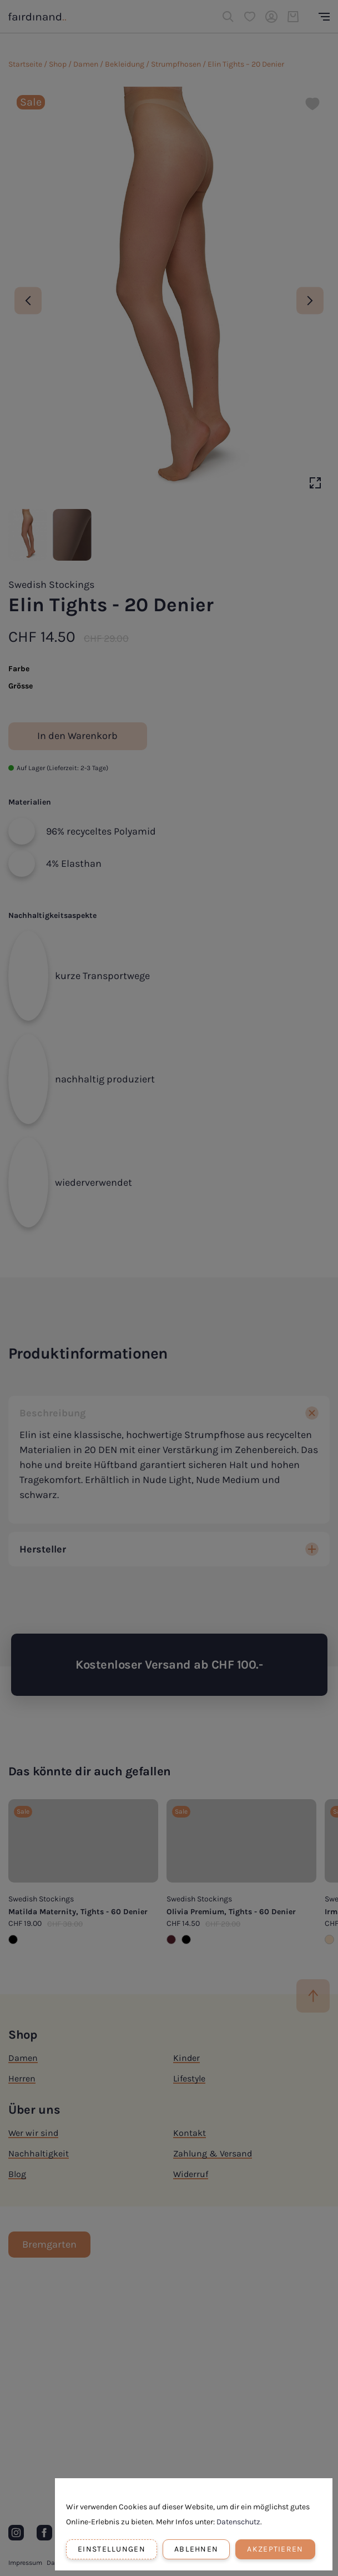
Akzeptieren (275, 2549)
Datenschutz (238, 2522)
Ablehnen (196, 2549)
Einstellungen (111, 2549)
